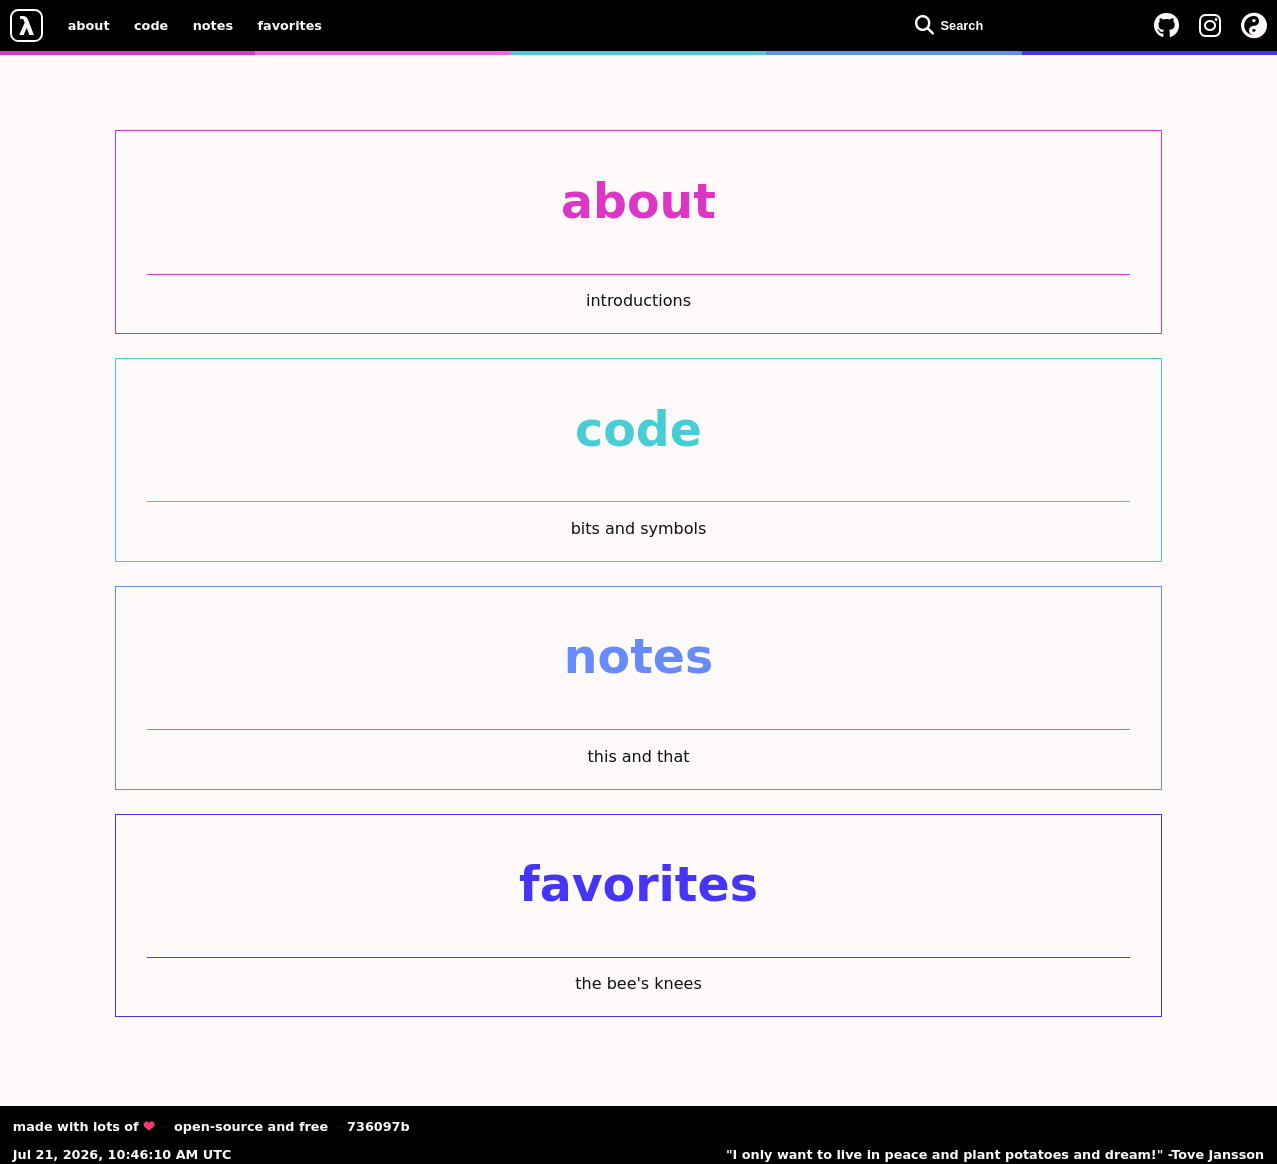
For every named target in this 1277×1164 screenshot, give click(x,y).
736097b (378, 1126)
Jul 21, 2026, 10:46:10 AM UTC (122, 1154)
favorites (290, 24)
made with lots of (84, 1126)
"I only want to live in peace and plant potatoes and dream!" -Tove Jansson (995, 1154)
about (89, 24)
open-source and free (251, 1126)
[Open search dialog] (1020, 25)
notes (213, 24)
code (151, 24)
